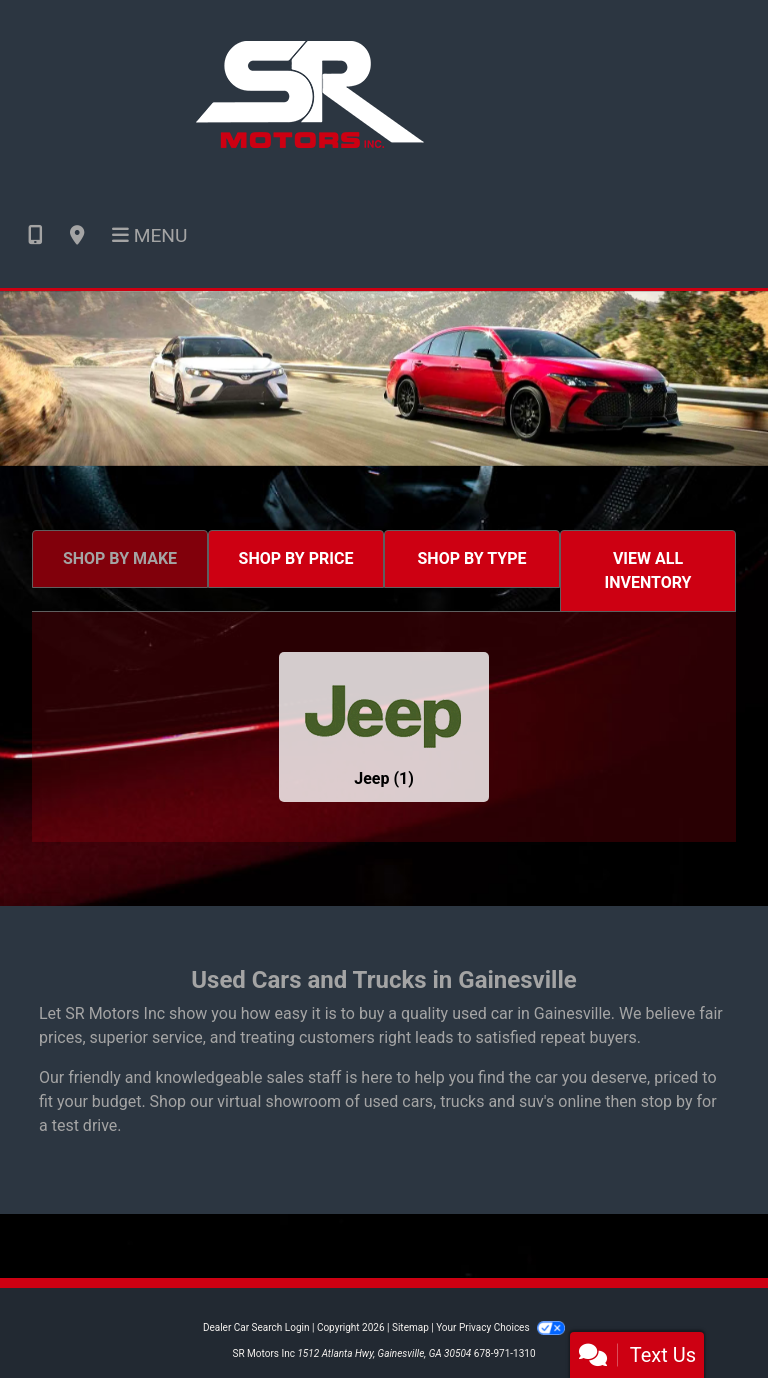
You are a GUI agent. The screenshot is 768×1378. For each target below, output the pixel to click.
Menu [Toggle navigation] (150, 235)
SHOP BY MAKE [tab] (120, 558)
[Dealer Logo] (310, 91)
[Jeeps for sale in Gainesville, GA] (384, 727)
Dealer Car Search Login (256, 1327)
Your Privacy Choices (500, 1327)
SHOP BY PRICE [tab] (296, 558)
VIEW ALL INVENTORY (648, 570)
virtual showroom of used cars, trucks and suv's (385, 1101)
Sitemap (410, 1327)
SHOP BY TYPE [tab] (472, 558)
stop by (667, 1101)
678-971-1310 (505, 1353)
